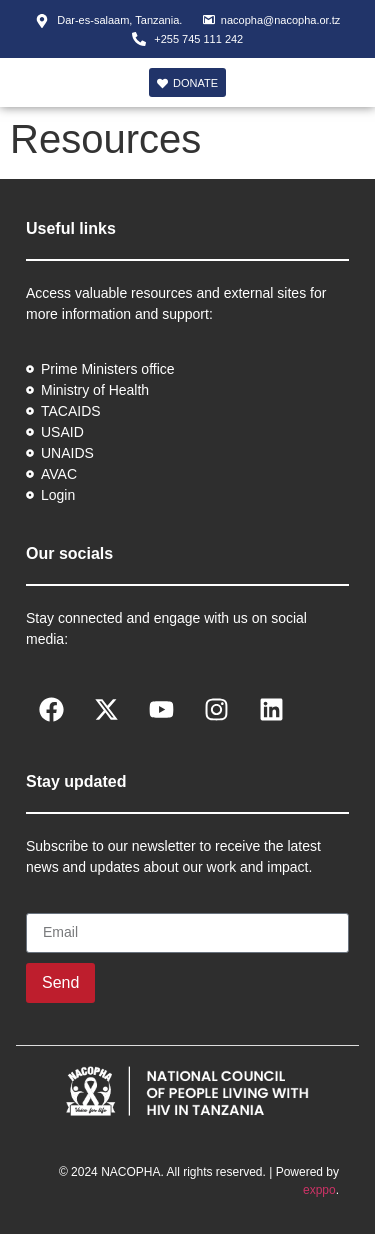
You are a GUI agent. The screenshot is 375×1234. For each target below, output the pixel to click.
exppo (319, 1190)
